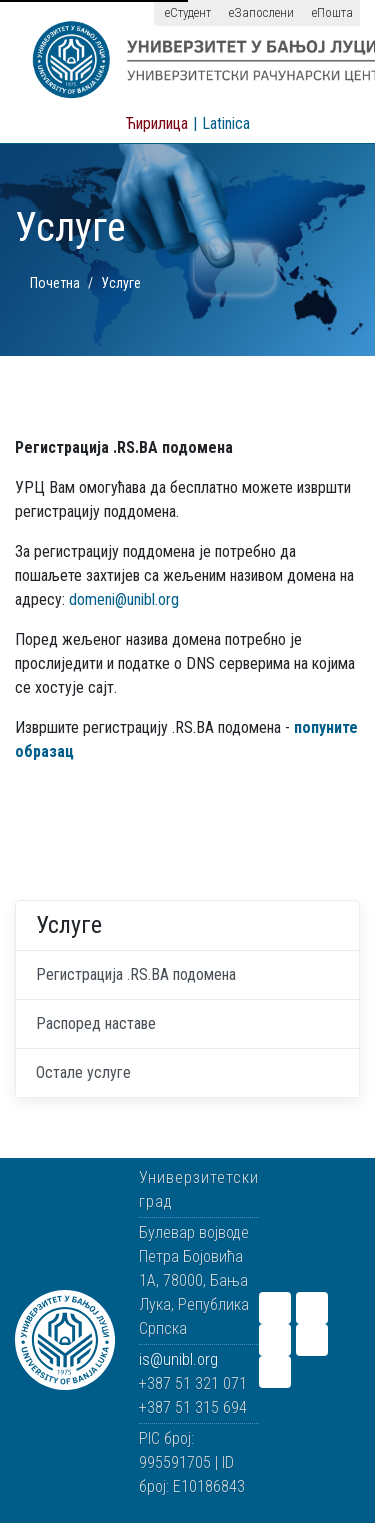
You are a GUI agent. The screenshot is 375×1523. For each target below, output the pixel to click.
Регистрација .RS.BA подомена (136, 974)
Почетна (55, 283)
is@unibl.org (178, 1359)
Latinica (226, 123)
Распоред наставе (96, 1023)
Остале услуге (83, 1072)
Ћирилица (157, 123)
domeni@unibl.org (124, 599)
